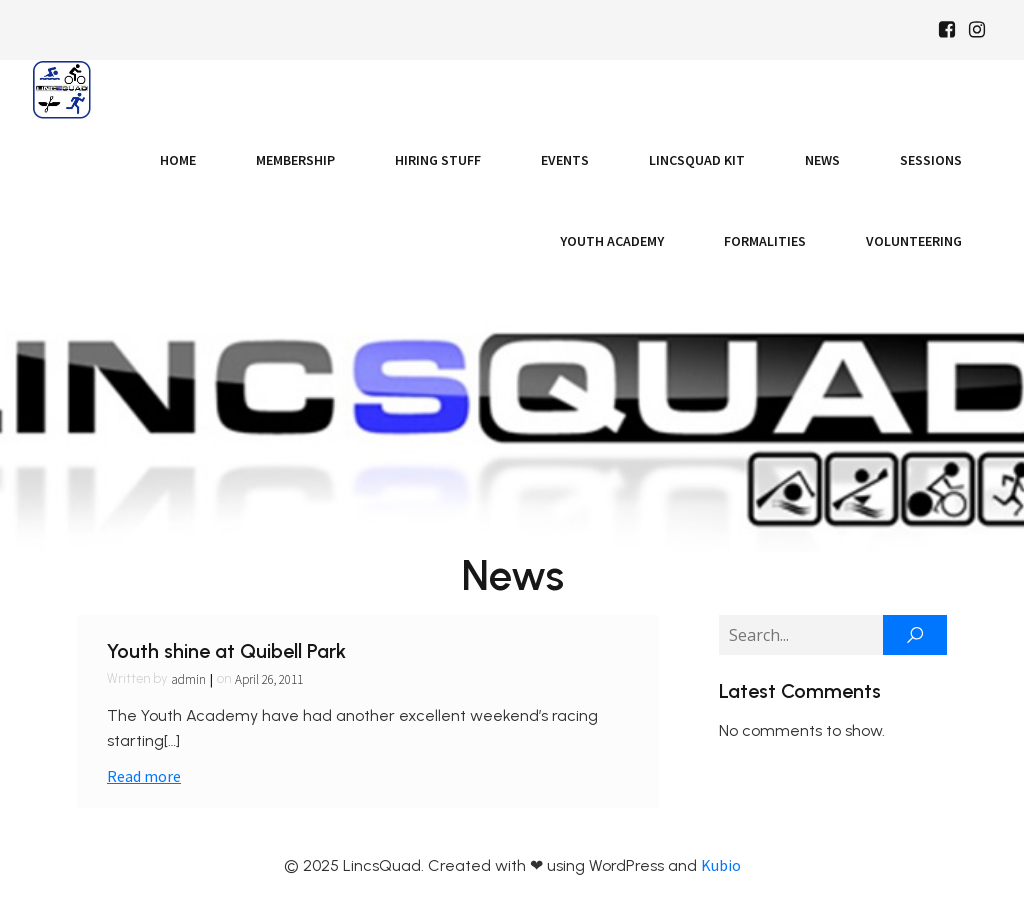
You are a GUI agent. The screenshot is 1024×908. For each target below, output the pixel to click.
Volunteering (914, 241)
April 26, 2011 (269, 679)
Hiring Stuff (438, 160)
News (822, 160)
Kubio (721, 865)
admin (188, 679)
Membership (295, 160)
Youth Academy (612, 241)
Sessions (931, 160)
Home (178, 160)
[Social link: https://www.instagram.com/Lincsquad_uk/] (977, 30)
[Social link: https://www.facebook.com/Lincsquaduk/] (947, 30)
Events (565, 160)
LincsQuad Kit (697, 160)
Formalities (765, 241)
